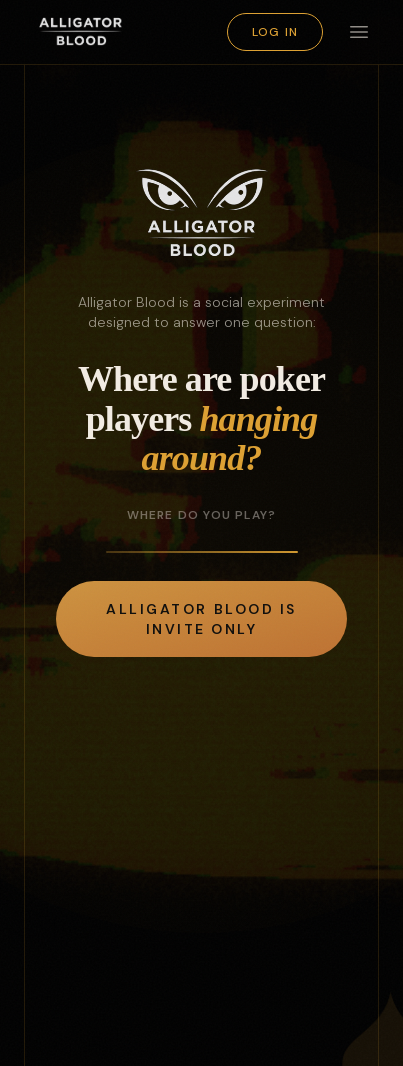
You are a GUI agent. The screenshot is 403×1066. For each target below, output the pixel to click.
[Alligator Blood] (81, 32)
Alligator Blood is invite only (201, 619)
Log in (275, 32)
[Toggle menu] (359, 32)
